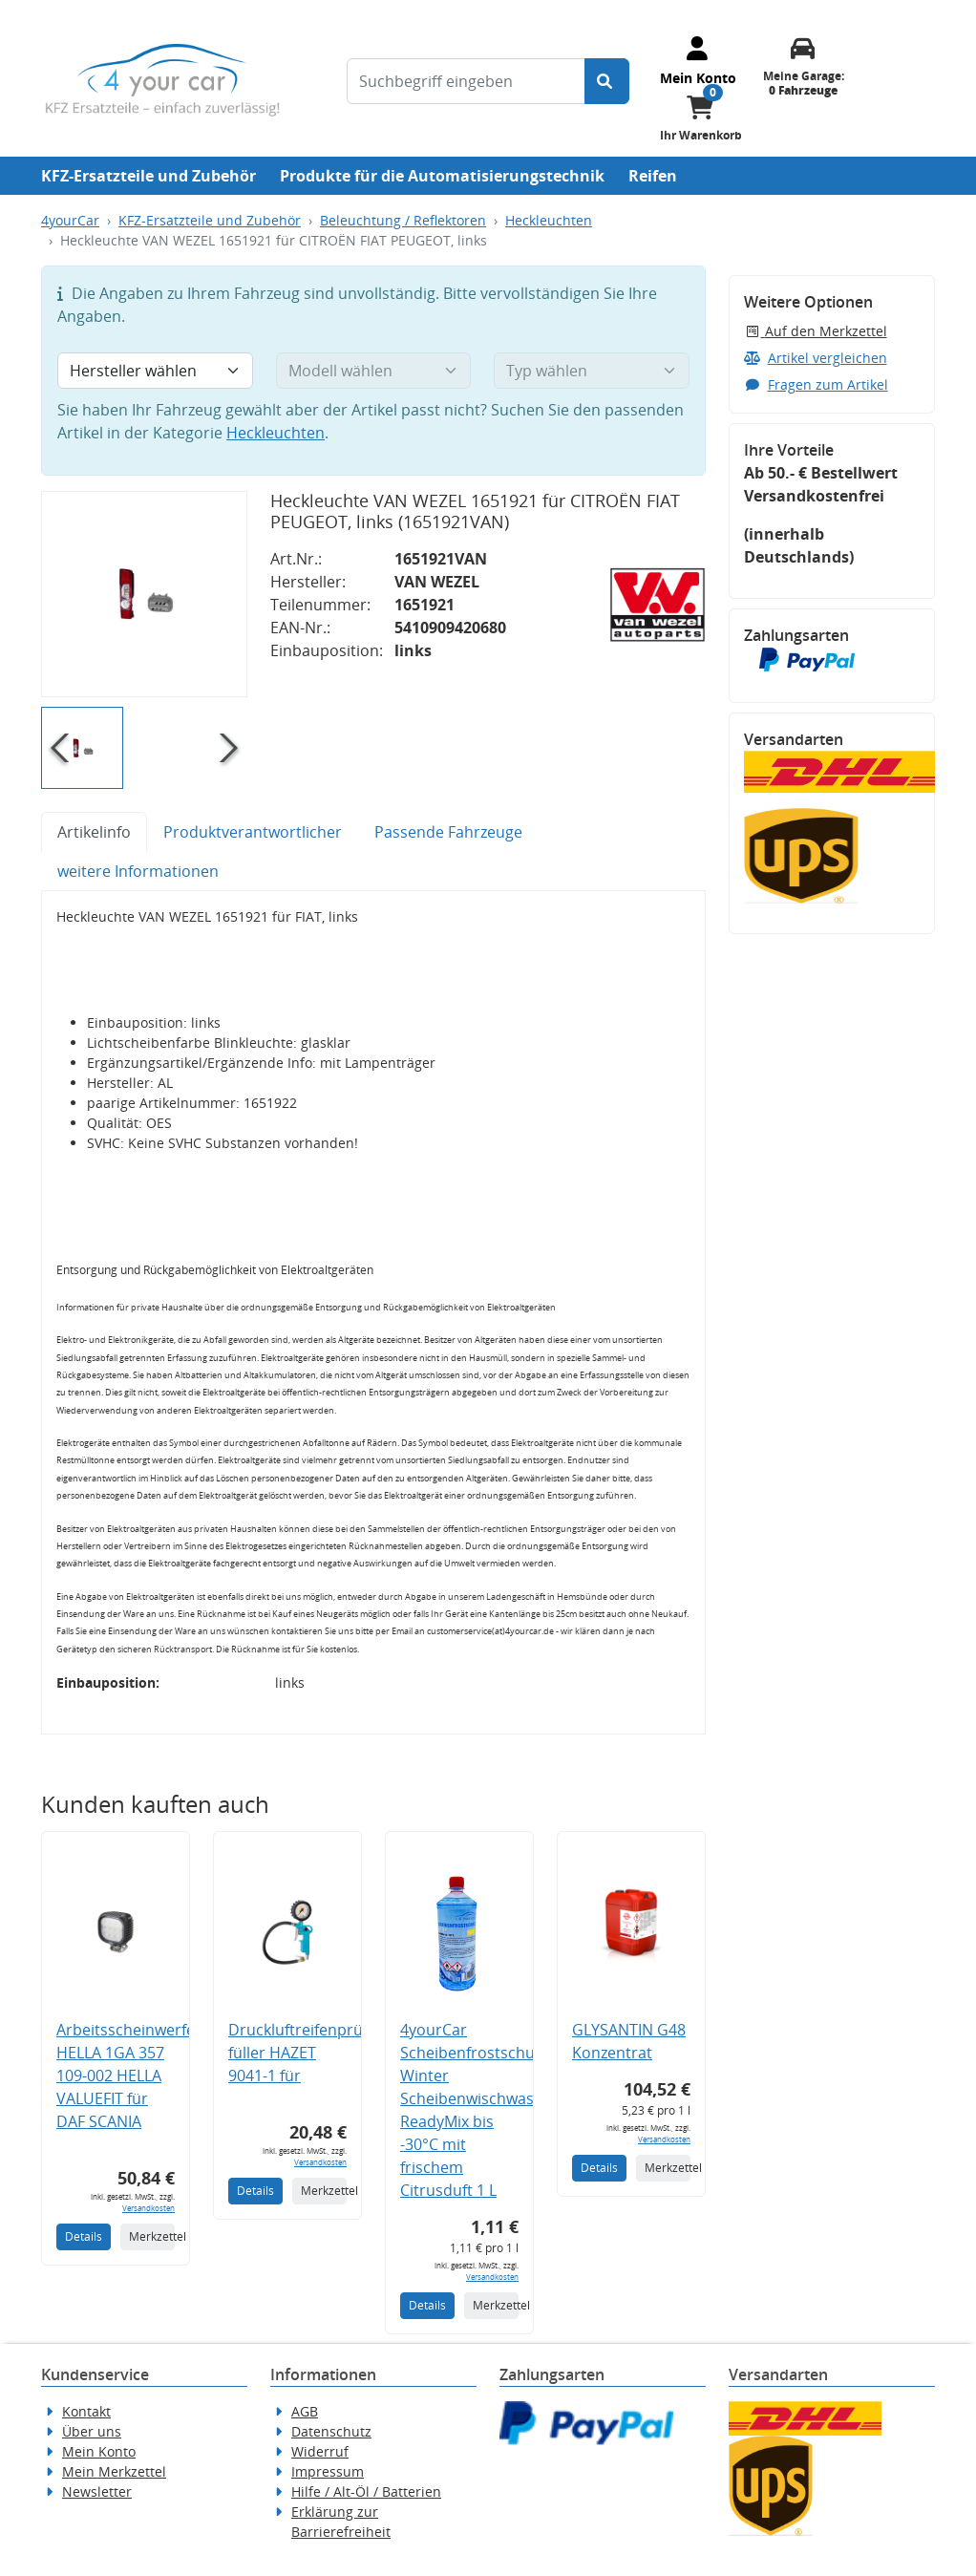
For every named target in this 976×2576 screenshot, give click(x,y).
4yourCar (70, 220)
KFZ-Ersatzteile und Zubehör (148, 175)
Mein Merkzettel (114, 2471)
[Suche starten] (606, 81)
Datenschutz (331, 2431)
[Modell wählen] (374, 370)
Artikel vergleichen (815, 358)
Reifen (652, 175)
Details (83, 2236)
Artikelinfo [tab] (94, 831)
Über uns (91, 2431)
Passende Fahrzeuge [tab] (448, 831)
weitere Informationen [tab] (138, 871)
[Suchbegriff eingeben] (466, 81)
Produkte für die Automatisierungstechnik (442, 175)
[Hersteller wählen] (155, 370)
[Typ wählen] (592, 370)
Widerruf (320, 2451)
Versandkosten (148, 2208)
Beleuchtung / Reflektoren (403, 220)
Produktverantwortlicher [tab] (252, 831)
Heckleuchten (548, 220)
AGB (304, 2411)
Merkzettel (152, 2236)
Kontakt (86, 2411)
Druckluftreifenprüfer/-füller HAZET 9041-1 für (310, 2052)
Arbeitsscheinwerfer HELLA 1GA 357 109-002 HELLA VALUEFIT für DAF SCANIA (129, 2075)
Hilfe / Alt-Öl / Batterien (366, 2491)
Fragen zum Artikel (816, 384)
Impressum (327, 2471)
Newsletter (97, 2491)
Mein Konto (99, 2451)
